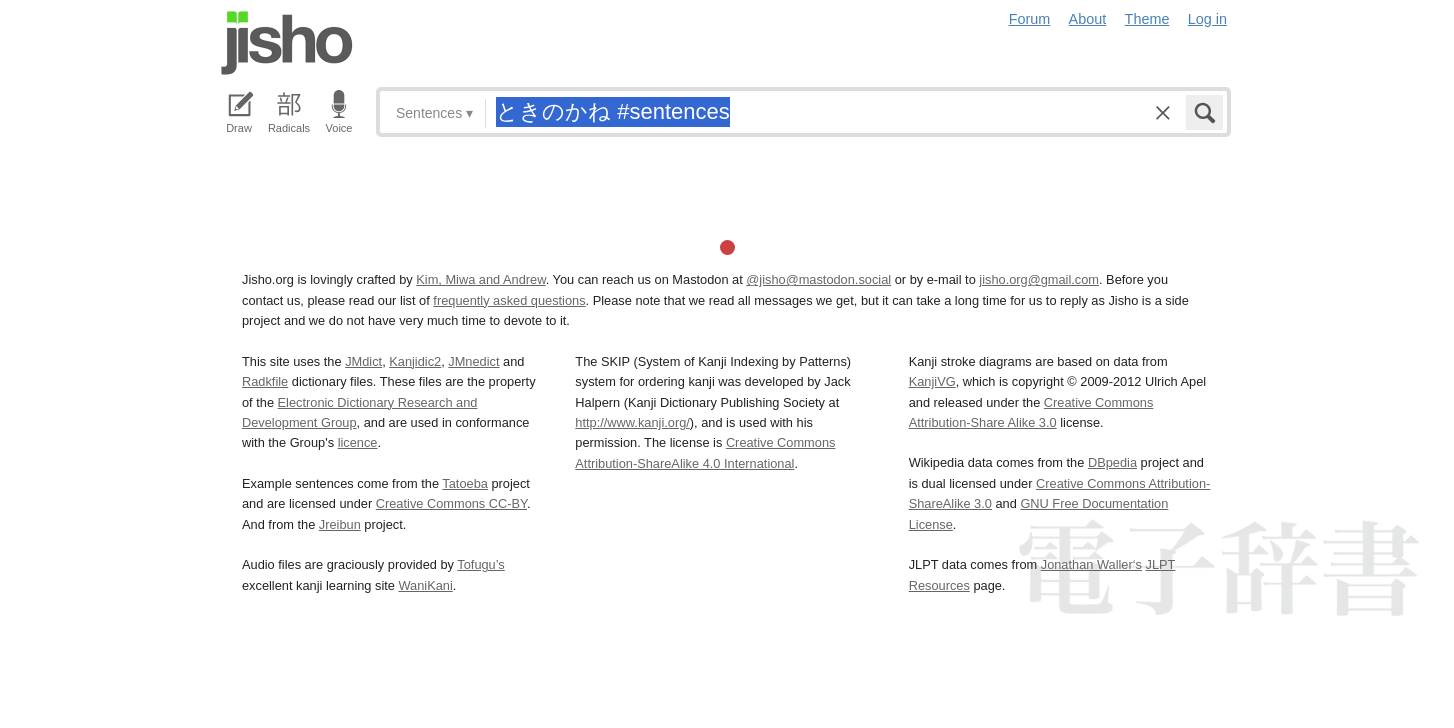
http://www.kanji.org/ (632, 422)
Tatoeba (465, 483)
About (1088, 19)
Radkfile (265, 381)
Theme (1147, 19)
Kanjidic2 (415, 361)
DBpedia (1112, 462)
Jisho (287, 43)
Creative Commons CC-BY (451, 503)
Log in (1207, 19)
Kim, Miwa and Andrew (480, 279)
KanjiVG (932, 381)
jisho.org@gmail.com (1039, 279)
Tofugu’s (480, 564)
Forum (1030, 19)
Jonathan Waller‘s (1091, 564)
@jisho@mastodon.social (818, 279)
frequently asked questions (509, 300)
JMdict (363, 361)
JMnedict (473, 361)
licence (358, 442)
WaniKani (426, 585)
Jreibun (340, 524)
